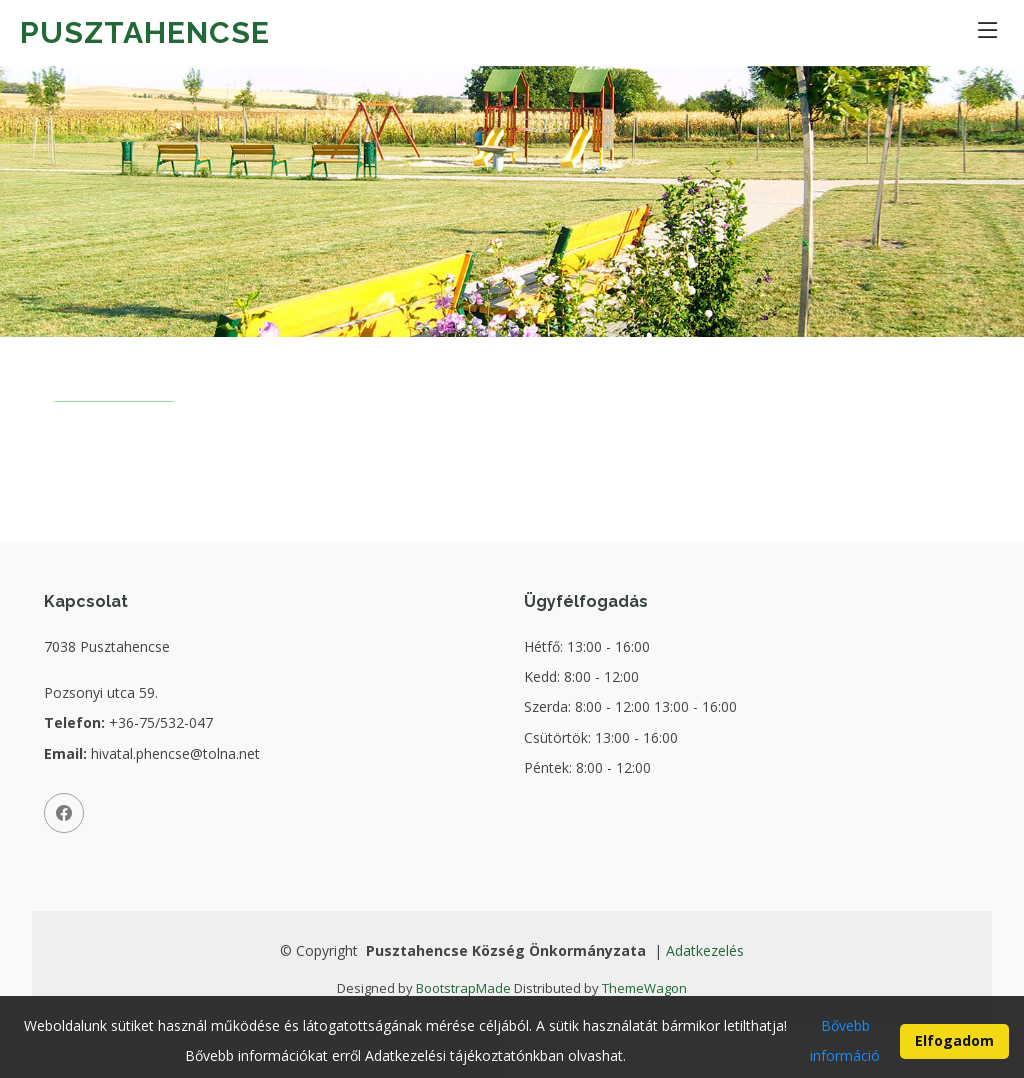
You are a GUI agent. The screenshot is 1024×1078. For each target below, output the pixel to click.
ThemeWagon (644, 988)
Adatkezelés (705, 950)
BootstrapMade (463, 988)
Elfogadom (954, 1049)
